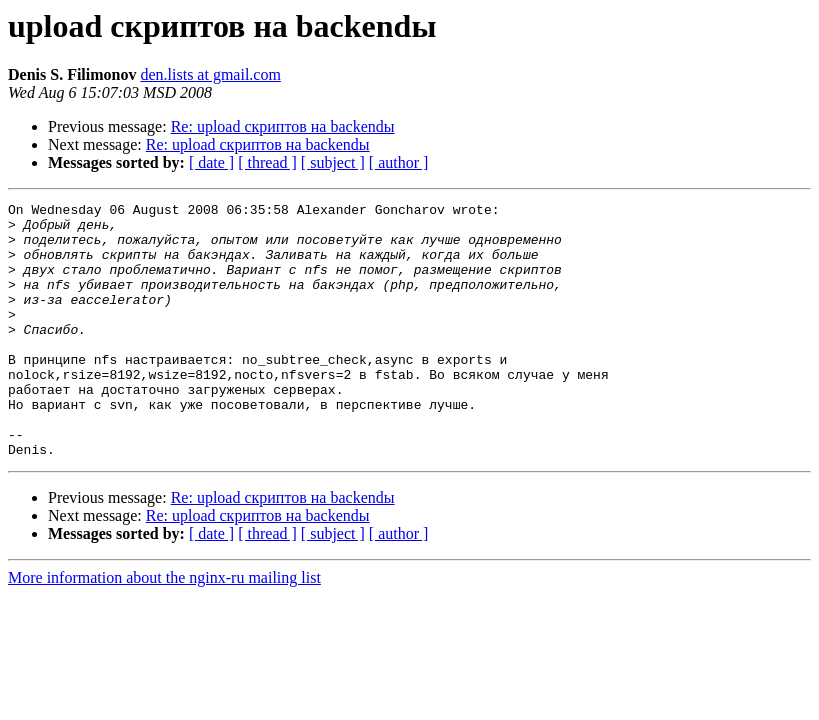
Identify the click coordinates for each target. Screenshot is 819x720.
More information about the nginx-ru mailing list (164, 628)
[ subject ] (333, 162)
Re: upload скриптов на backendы (283, 126)
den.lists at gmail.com (210, 74)
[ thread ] (267, 162)
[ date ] (211, 162)
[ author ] (399, 162)
